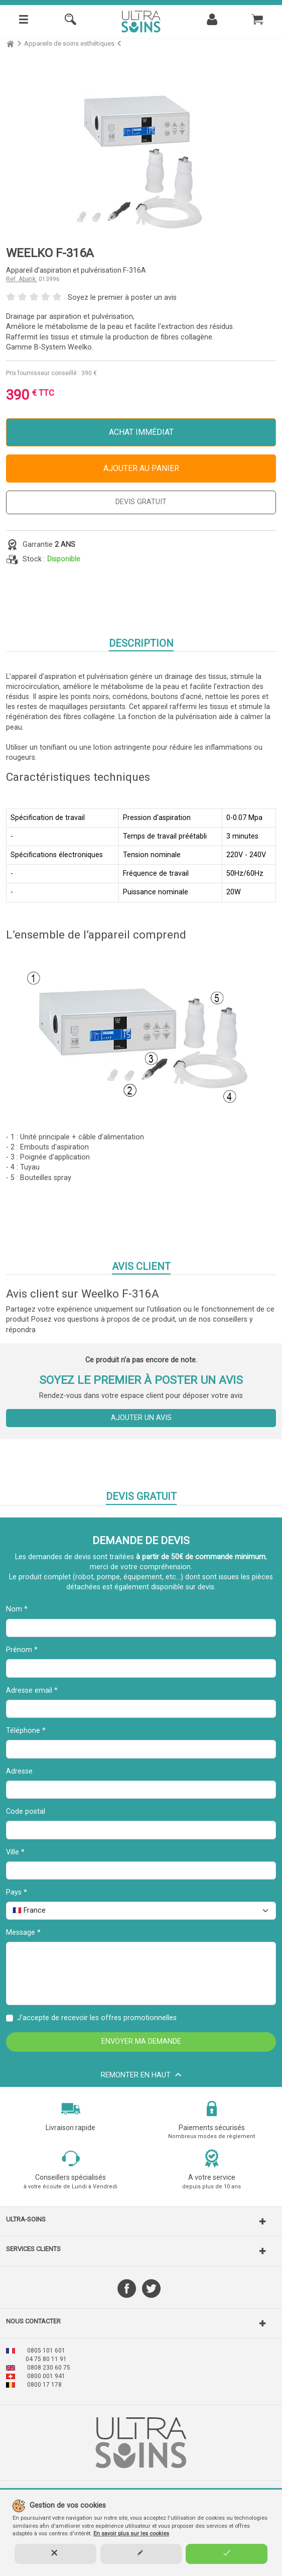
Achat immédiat (141, 432)
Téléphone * (26, 1730)
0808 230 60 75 (48, 2367)
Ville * (15, 1852)
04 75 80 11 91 (46, 2359)
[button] (141, 2221)
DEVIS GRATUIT (141, 502)
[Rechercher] (70, 21)
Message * (23, 1932)
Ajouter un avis (141, 1418)
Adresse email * (32, 1690)
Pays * (16, 1892)
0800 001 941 (46, 2376)
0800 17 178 (44, 2384)
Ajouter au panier (141, 468)
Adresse (19, 1771)
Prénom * (22, 1650)
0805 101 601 (46, 2350)
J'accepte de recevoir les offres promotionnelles (97, 2018)
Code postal (25, 1811)
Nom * (17, 1609)
